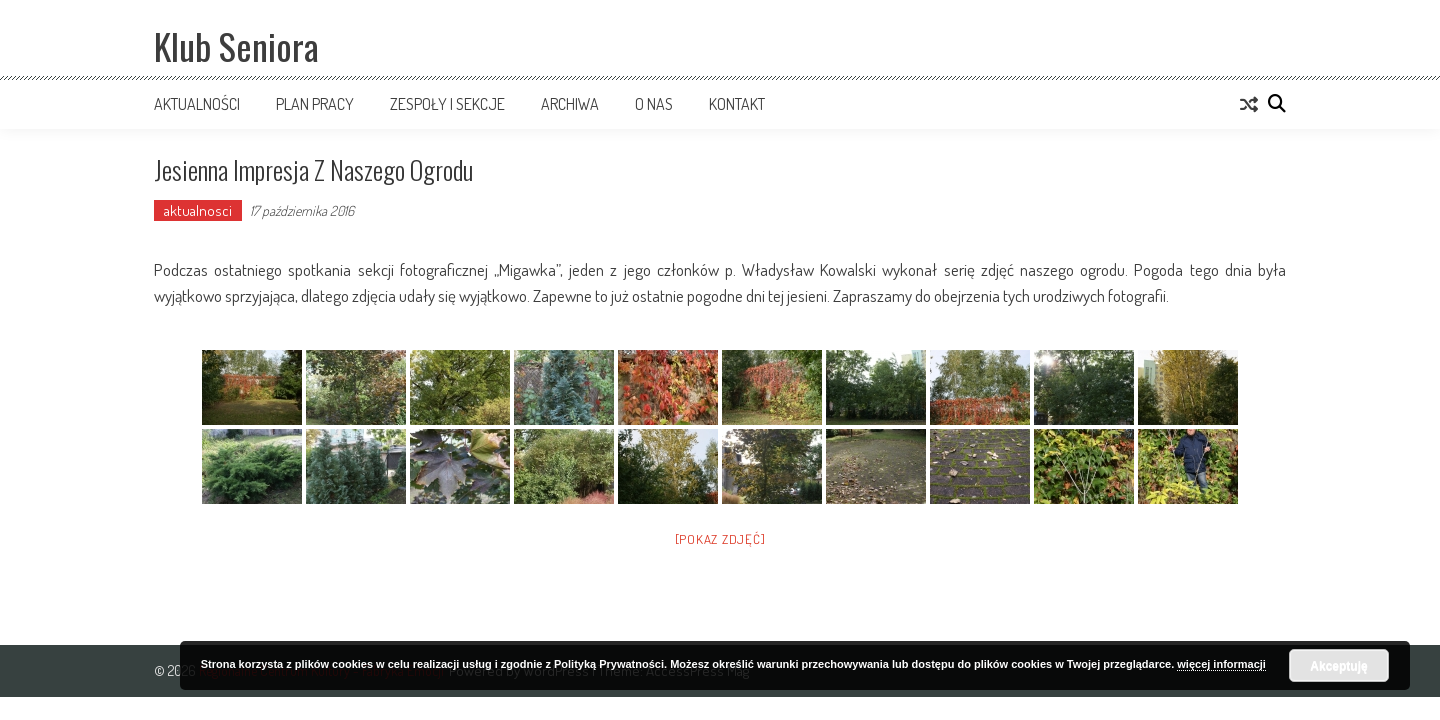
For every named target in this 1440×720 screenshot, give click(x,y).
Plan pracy (315, 104)
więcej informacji (1221, 664)
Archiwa (570, 104)
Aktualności (197, 104)
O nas (654, 104)
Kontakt (737, 104)
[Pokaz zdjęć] (720, 539)
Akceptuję (1338, 666)
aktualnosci (198, 210)
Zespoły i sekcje (447, 104)
